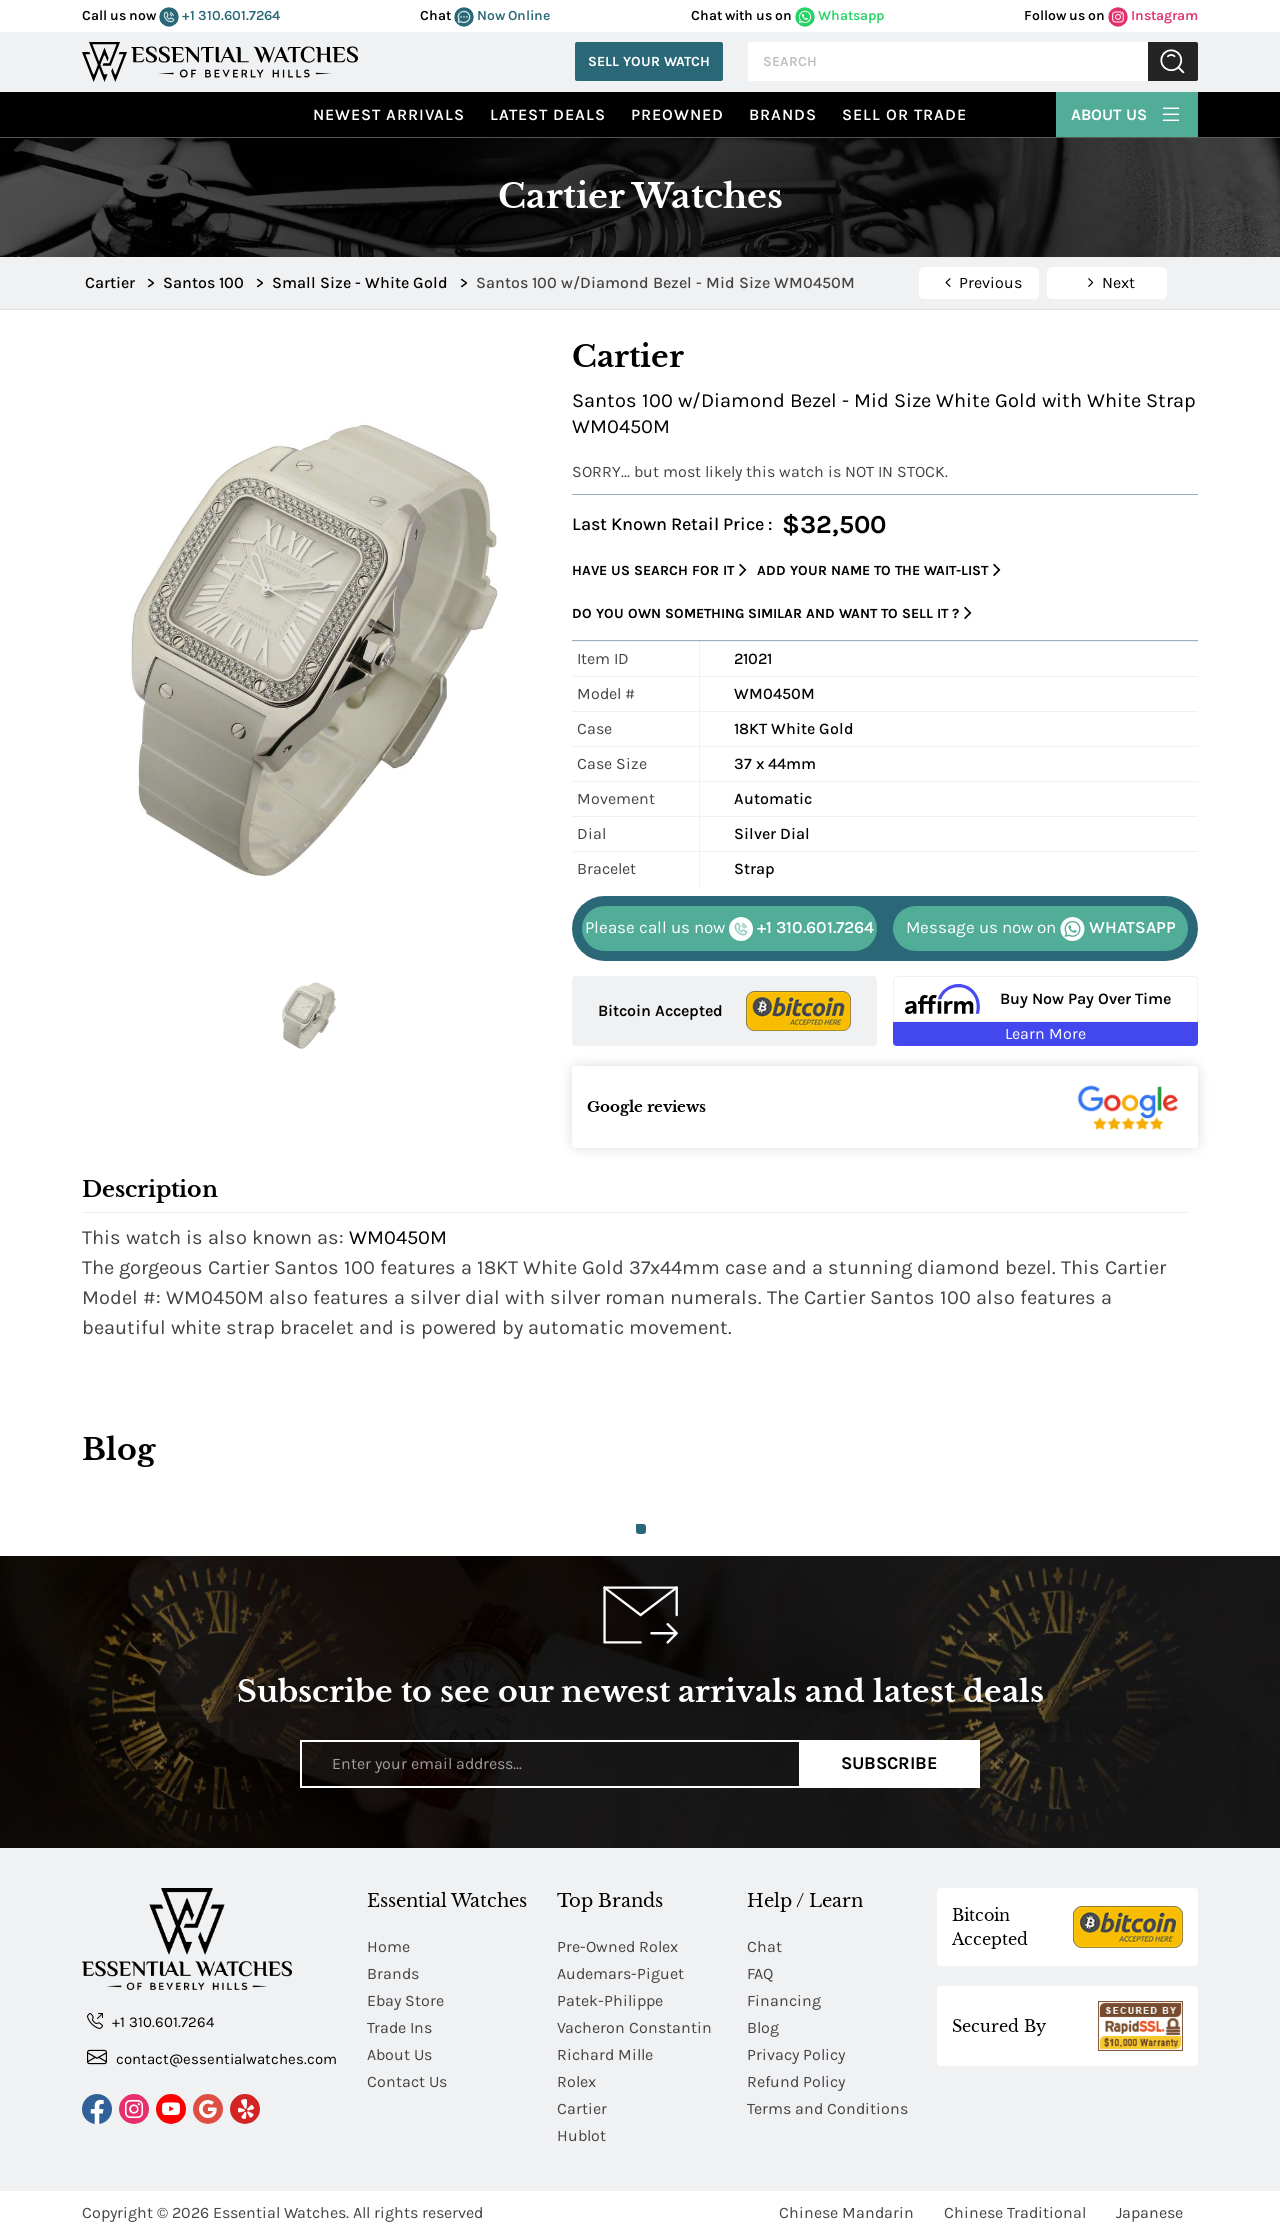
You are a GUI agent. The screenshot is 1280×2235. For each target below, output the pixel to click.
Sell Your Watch (649, 61)
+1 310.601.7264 (219, 15)
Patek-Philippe (610, 2000)
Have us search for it (659, 570)
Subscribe (889, 1763)
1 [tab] (641, 1529)
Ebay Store (405, 2000)
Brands (783, 114)
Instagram (1153, 15)
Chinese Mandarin (846, 2212)
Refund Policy (796, 2081)
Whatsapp (839, 15)
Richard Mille (605, 2054)
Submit (1173, 61)
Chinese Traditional (1015, 2212)
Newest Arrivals (389, 114)
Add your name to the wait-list (879, 570)
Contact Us (407, 2081)
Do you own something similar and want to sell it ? (772, 613)
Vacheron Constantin (634, 2027)
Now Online (502, 15)
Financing (784, 2000)
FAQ (760, 1973)
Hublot (581, 2135)
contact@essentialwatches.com (212, 2057)
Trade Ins (399, 2027)
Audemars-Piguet (620, 1973)
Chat (764, 1946)
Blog (763, 2027)
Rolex (576, 2081)
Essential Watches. (281, 2212)
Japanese (1149, 2212)
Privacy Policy (796, 2054)
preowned (677, 114)
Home (388, 1946)
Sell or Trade (904, 114)
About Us (1127, 112)
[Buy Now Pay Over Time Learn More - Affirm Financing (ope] (1045, 1011)
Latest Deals (548, 114)
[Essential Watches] (220, 59)
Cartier (582, 2108)
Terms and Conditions (827, 2108)
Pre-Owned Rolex (617, 1946)
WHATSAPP (1041, 929)
